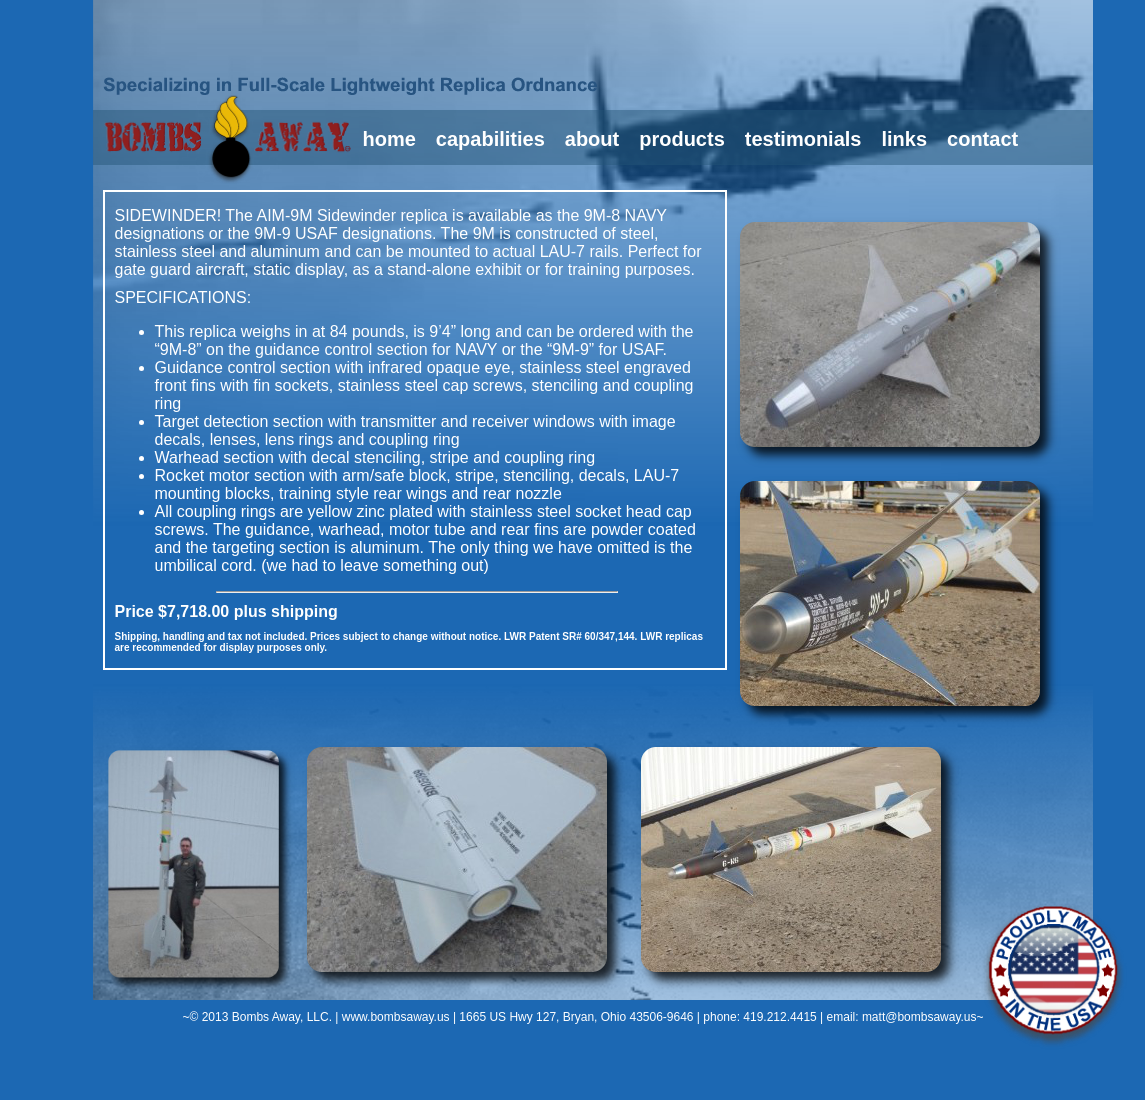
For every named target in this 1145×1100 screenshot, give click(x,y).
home (389, 139)
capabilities (490, 139)
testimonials (803, 139)
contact (982, 139)
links (904, 139)
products (682, 139)
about (592, 139)
